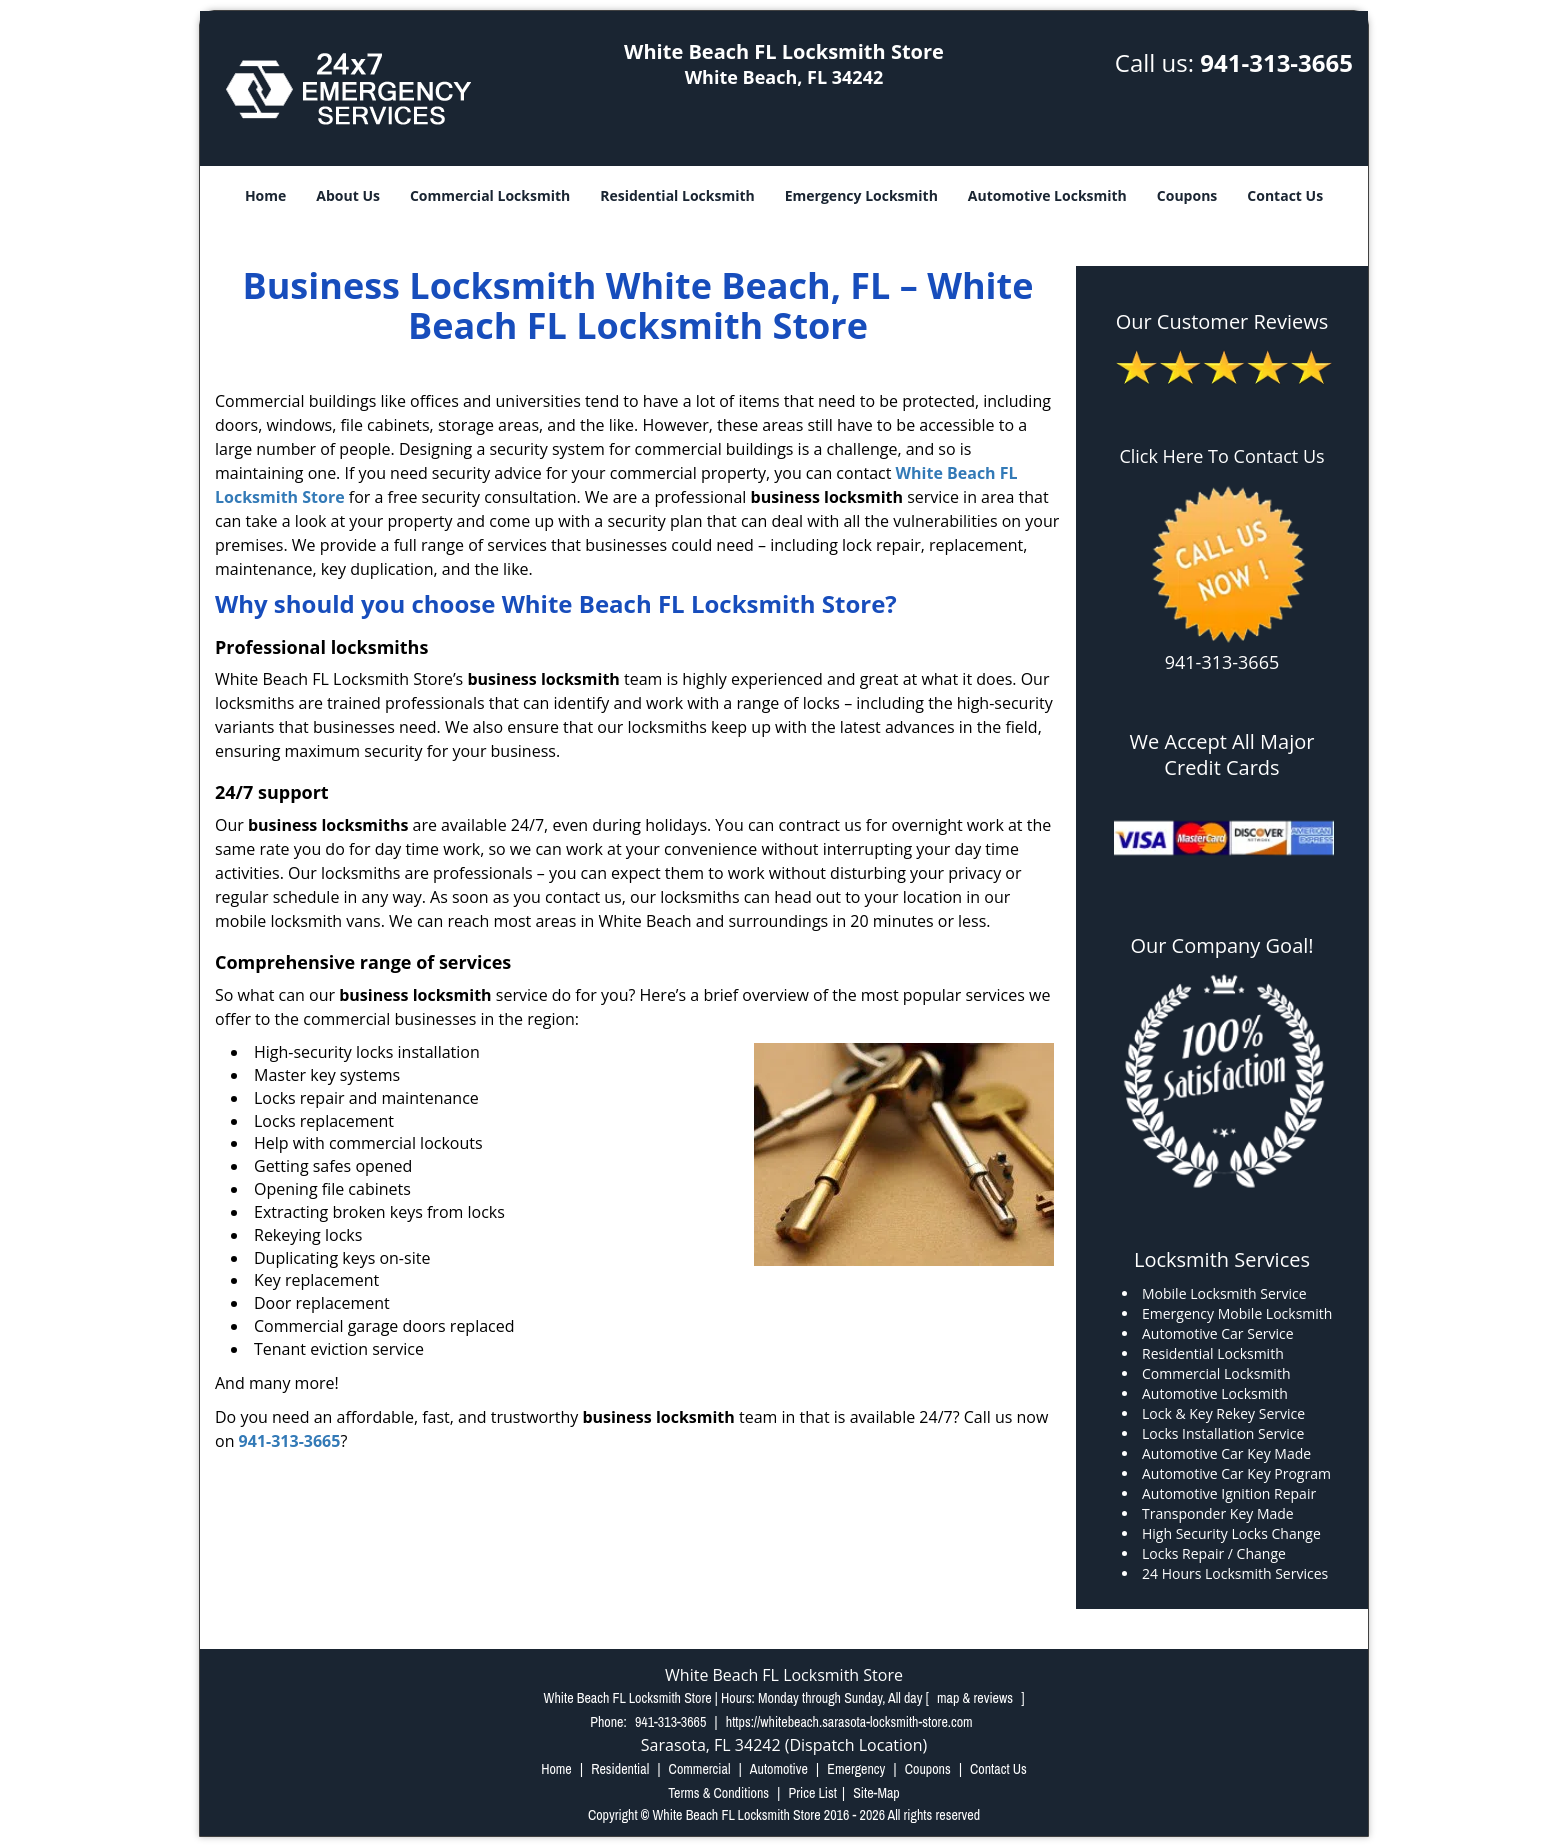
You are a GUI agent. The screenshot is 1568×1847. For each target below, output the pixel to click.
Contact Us (1285, 195)
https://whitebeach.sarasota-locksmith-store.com (849, 1722)
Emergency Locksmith (861, 195)
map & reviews (976, 1698)
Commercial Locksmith (490, 195)
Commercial (700, 1769)
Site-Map (876, 1793)
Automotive (779, 1769)
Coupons (1187, 195)
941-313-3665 (1276, 62)
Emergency (856, 1769)
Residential (620, 1769)
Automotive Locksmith (1047, 195)
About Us (348, 195)
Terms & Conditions (718, 1793)
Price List (812, 1793)
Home (265, 195)
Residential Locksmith (677, 195)
